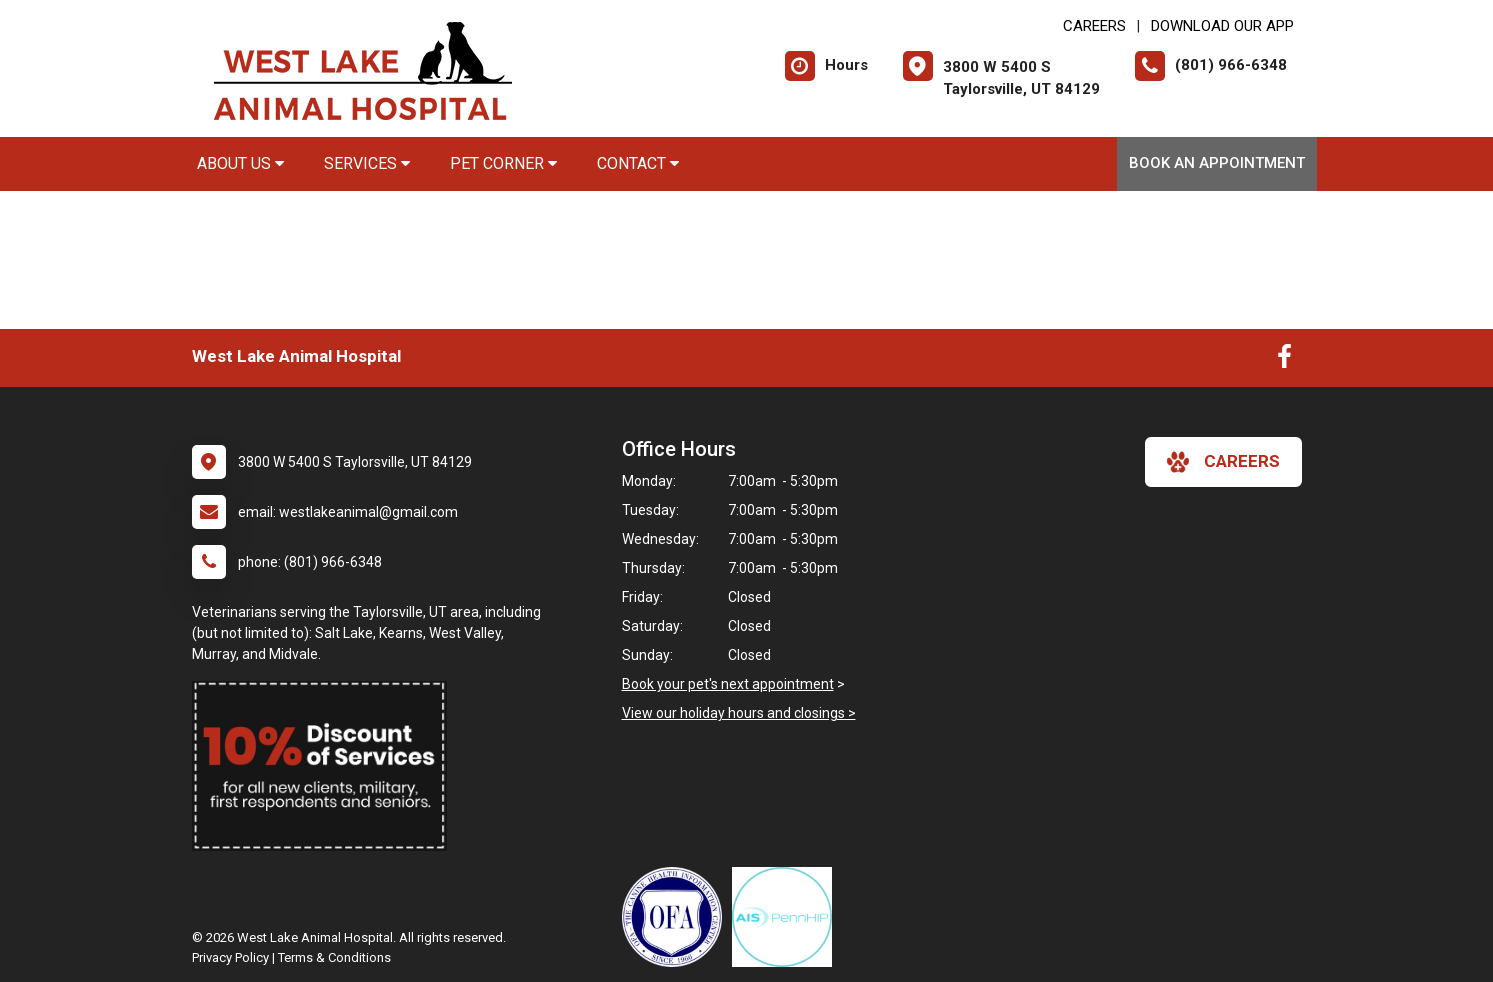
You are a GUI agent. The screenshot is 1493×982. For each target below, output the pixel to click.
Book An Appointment (1217, 163)
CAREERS (1094, 26)
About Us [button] (240, 163)
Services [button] (367, 163)
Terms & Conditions (334, 957)
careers (1223, 462)
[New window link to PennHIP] (787, 917)
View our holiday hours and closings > (739, 713)
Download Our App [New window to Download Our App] (1222, 26)
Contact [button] (638, 163)
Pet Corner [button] (503, 163)
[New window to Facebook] (1284, 361)
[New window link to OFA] (677, 917)
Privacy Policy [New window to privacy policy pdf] (230, 957)
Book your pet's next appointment (728, 684)
